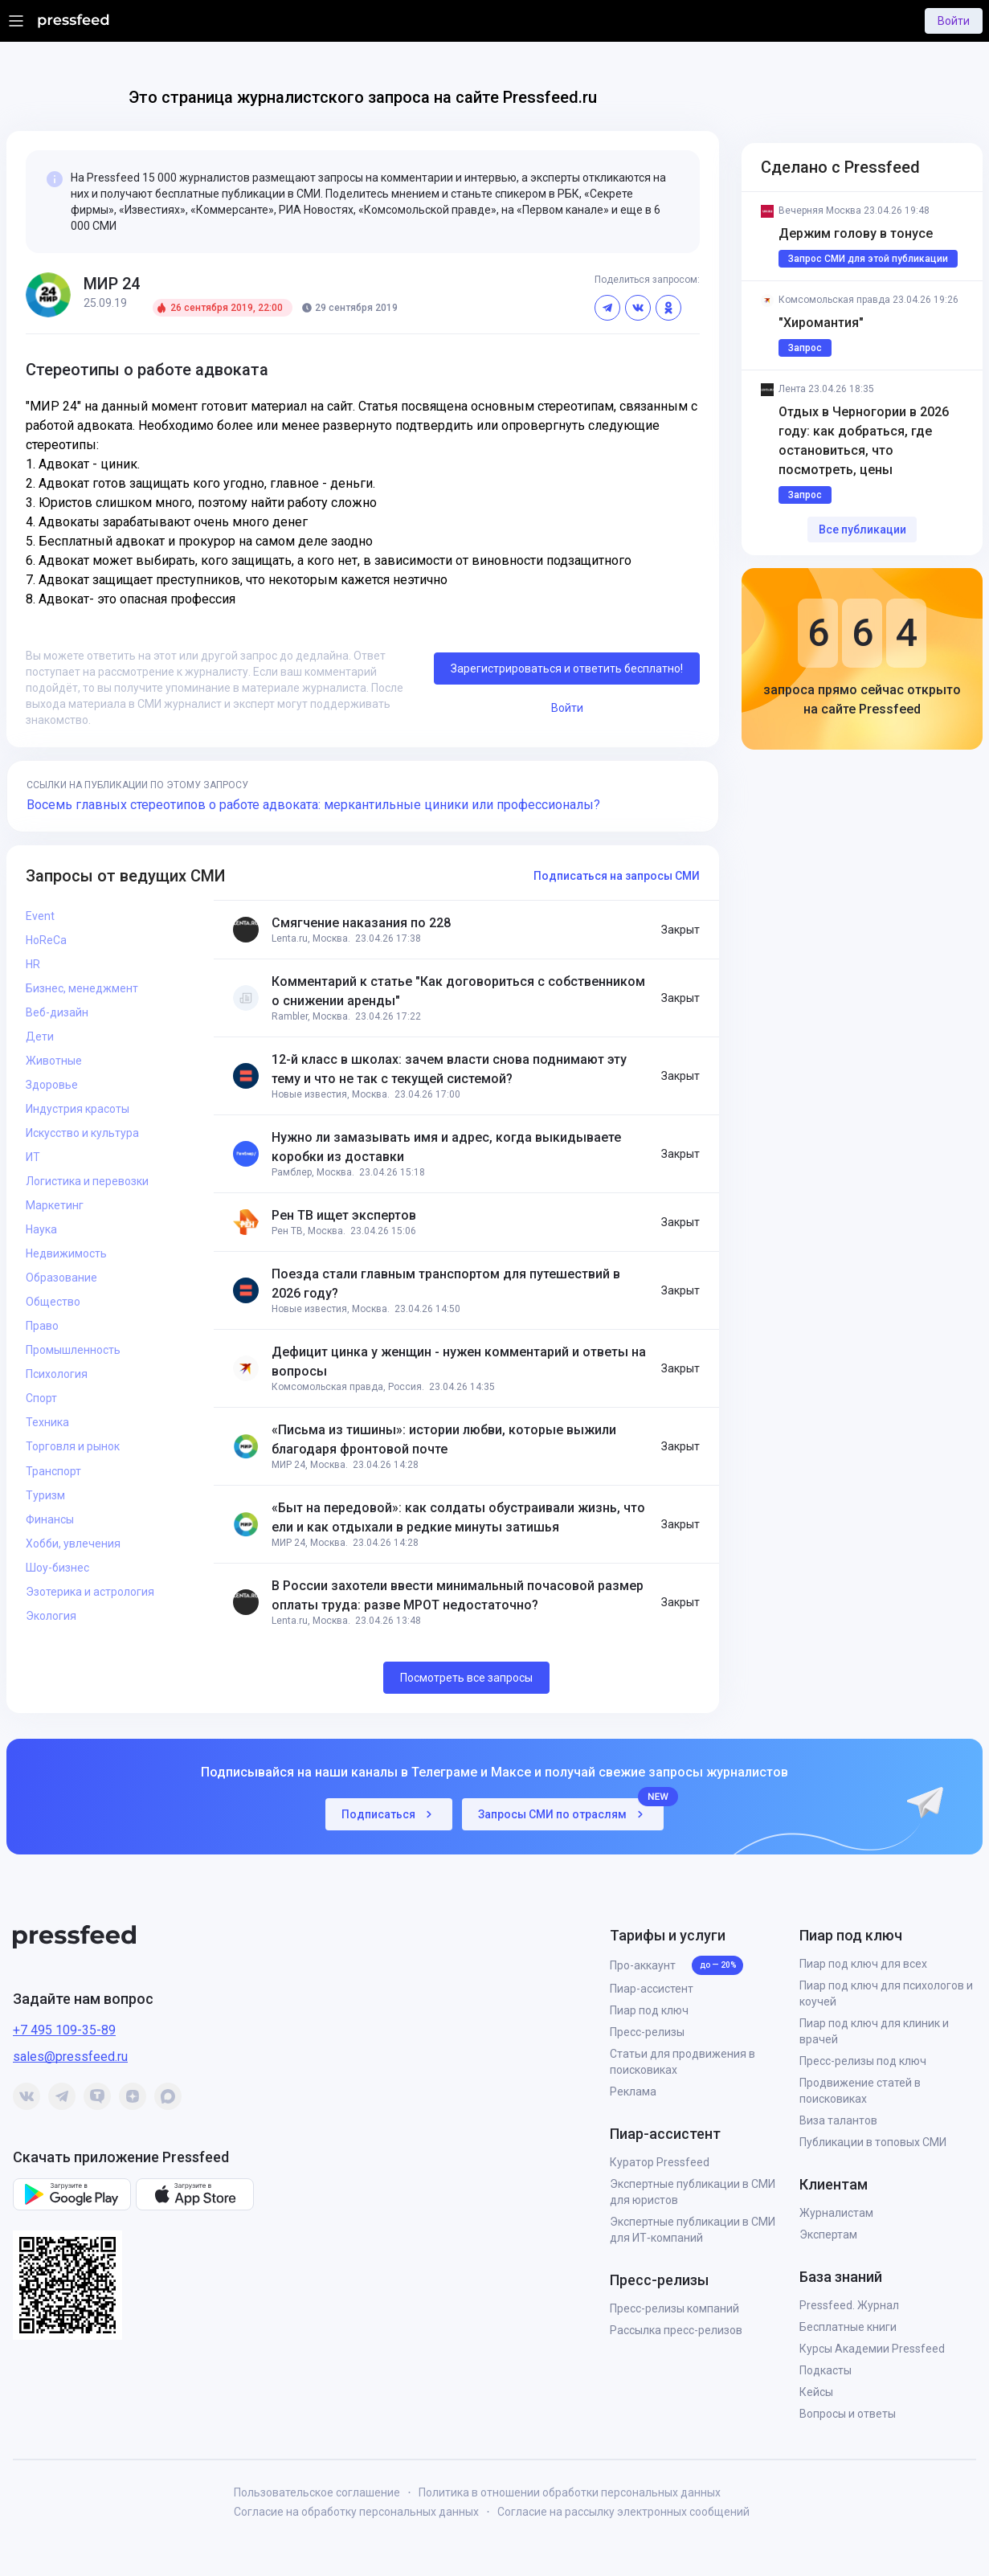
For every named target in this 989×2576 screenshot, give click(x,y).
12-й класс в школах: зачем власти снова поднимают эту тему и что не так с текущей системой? (449, 1069)
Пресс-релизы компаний (674, 2308)
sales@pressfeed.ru (70, 2056)
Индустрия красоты (77, 1108)
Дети (40, 1036)
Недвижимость (66, 1253)
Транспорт (53, 1471)
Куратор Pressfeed (659, 2162)
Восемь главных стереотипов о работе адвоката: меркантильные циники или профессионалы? (313, 804)
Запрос (805, 348)
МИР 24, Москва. (310, 1464)
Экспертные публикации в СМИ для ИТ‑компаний (692, 2229)
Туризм (45, 1495)
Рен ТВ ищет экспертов (344, 1215)
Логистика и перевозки (87, 1181)
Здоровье (52, 1084)
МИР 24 (112, 283)
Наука (41, 1229)
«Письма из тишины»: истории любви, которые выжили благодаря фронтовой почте (444, 1439)
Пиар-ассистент (651, 1988)
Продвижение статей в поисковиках (860, 2090)
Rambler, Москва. (311, 1016)
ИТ (33, 1157)
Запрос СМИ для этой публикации (868, 258)
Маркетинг (55, 1205)
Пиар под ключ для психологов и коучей (886, 1993)
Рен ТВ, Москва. (308, 1231)
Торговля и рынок (73, 1446)
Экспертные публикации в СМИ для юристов (692, 2191)
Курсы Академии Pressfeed (872, 2348)
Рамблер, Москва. (313, 1172)
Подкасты (825, 2370)
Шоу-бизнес (57, 1567)
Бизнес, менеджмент (82, 988)
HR (33, 964)
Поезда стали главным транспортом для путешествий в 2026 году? (446, 1283)
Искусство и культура (82, 1132)
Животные (54, 1060)
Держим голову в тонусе (856, 233)
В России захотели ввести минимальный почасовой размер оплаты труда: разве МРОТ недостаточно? (458, 1595)
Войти (954, 20)
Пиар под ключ (649, 2010)
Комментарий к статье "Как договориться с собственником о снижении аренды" (458, 991)
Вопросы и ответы (847, 2413)
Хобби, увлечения (73, 1543)
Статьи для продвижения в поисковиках (682, 2061)
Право (42, 1325)
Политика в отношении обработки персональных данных (570, 2492)
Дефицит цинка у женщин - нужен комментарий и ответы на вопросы (459, 1361)
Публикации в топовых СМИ (872, 2142)
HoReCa (46, 940)
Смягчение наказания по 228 (361, 922)
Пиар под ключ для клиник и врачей (874, 2031)
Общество (53, 1301)
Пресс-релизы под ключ (862, 2061)
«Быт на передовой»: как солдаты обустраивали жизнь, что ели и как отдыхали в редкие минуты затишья (458, 1517)
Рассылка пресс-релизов (676, 2330)
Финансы (50, 1519)
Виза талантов (838, 2120)
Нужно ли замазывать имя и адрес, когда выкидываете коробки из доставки (446, 1147)
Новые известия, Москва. (331, 1094)
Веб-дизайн (57, 1012)
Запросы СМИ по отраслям (571, 1810)
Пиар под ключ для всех (863, 1963)
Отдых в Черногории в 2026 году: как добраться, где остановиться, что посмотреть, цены (865, 440)
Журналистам (836, 2212)
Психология (57, 1374)
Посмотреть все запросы (466, 1677)
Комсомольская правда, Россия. (348, 1386)
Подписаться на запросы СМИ (616, 875)
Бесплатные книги (848, 2326)
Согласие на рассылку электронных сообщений (623, 2511)
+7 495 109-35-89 (64, 2030)
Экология (51, 1615)
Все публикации (862, 529)
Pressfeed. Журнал (849, 2305)
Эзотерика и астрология (90, 1591)
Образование (61, 1277)
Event (40, 916)
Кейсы (816, 2392)
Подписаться (388, 1814)
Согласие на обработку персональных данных (356, 2511)
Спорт (41, 1398)
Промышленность (73, 1349)
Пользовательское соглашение (317, 2492)
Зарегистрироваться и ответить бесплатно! (567, 668)
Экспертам (828, 2234)
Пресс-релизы (647, 2032)
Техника (47, 1422)
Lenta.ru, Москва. (311, 938)
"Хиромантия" (821, 322)
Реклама (633, 2091)
